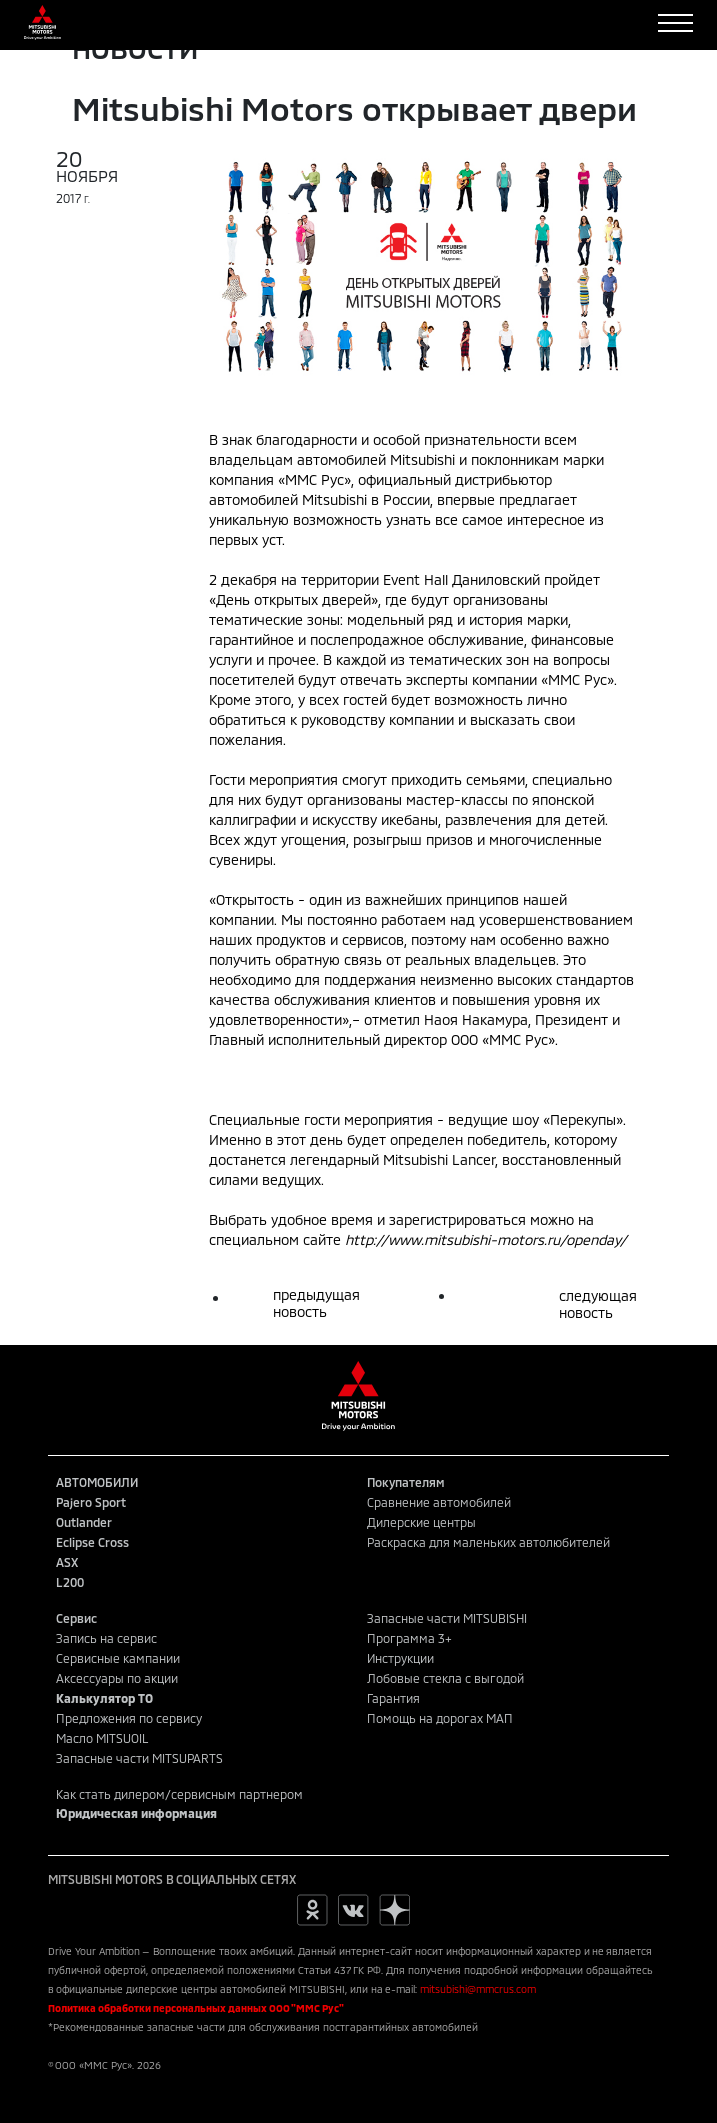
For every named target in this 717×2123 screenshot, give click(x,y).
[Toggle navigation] (675, 23)
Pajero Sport (91, 1502)
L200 (70, 1582)
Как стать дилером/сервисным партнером (179, 1794)
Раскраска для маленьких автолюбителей (488, 1542)
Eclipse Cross (92, 1542)
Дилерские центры (421, 1522)
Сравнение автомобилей (439, 1502)
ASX (67, 1562)
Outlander (84, 1522)
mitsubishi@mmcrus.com (478, 1989)
